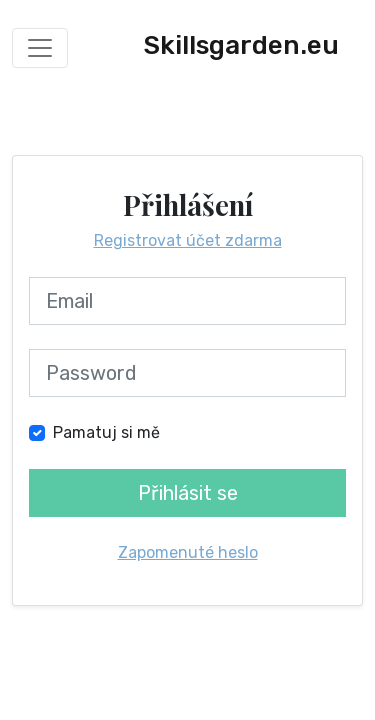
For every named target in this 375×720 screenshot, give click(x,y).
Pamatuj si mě (106, 432)
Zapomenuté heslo (188, 552)
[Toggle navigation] (40, 48)
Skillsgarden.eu (241, 45)
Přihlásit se (188, 493)
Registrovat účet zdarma (188, 240)
